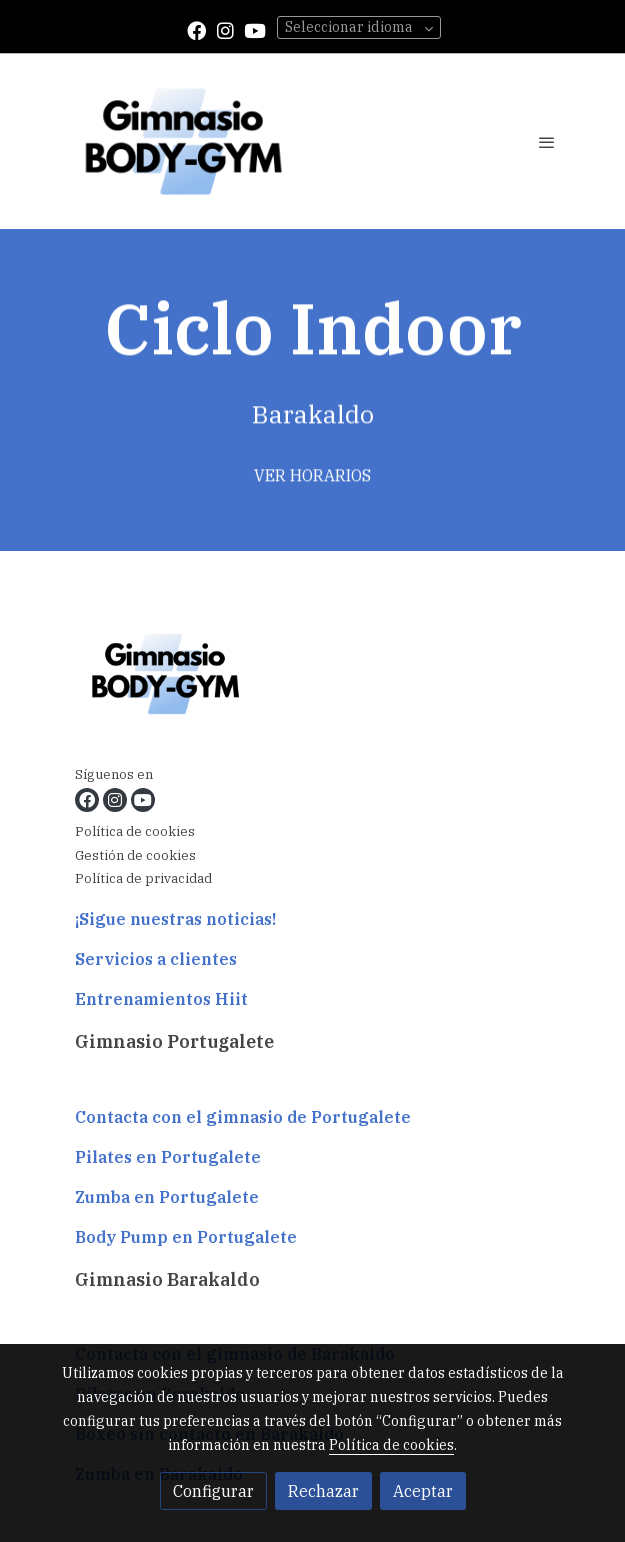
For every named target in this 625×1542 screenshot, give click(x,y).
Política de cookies (135, 831)
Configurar (213, 1491)
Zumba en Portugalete (167, 1197)
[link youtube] (255, 29)
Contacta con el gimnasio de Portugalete (243, 1117)
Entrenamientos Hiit (161, 999)
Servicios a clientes (156, 959)
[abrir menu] (547, 142)
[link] (183, 141)
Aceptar (423, 1491)
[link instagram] (225, 29)
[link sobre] (313, 677)
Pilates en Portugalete (168, 1157)
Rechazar (323, 1491)
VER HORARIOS (312, 480)
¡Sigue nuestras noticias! (175, 919)
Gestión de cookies (135, 855)
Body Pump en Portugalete (186, 1237)
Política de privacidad (143, 878)
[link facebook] (196, 29)
